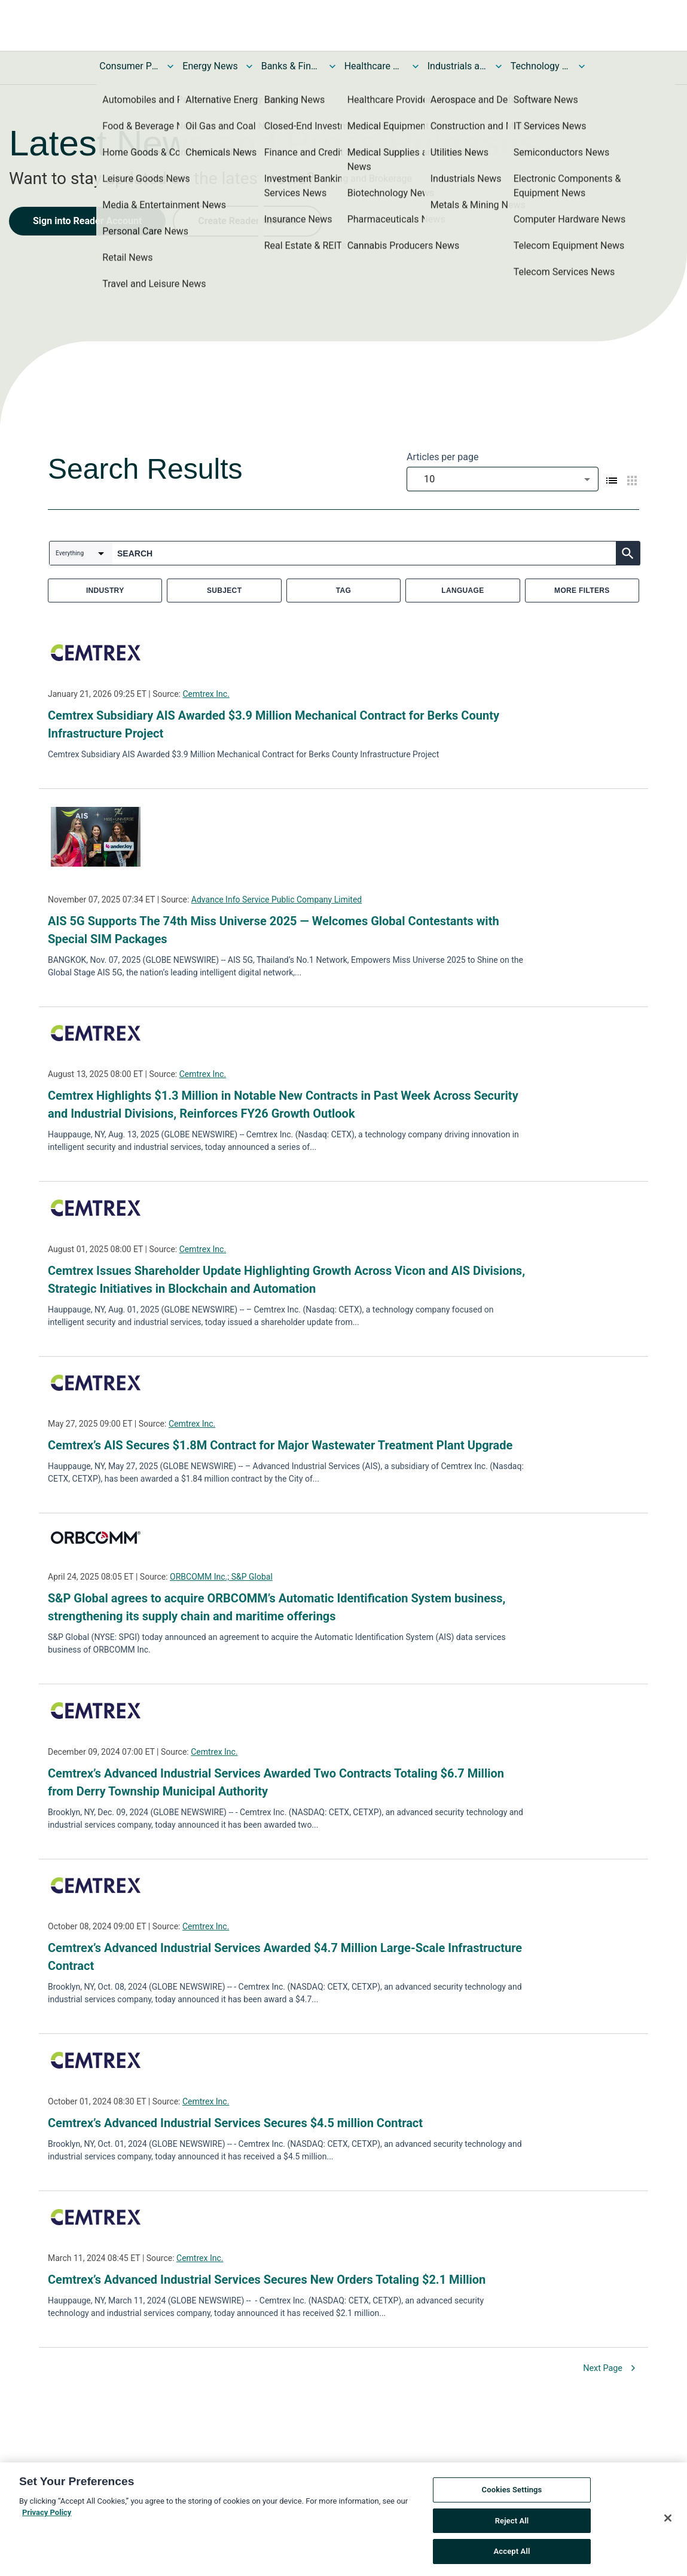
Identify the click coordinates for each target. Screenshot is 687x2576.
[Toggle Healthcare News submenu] (416, 66)
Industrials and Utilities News (457, 66)
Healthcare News (374, 66)
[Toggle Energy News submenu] (249, 66)
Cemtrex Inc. (205, 694)
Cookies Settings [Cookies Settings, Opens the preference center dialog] (512, 2496)
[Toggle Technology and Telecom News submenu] (582, 66)
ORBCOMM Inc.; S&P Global (221, 1576)
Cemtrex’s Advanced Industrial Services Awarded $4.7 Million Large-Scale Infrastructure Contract (285, 1957)
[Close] (668, 2524)
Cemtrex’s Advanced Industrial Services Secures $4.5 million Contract (235, 2123)
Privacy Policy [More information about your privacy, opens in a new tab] (46, 2518)
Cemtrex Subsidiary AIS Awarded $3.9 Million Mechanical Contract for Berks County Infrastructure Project (273, 724)
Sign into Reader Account (87, 221)
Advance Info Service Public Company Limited (276, 899)
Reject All (512, 2526)
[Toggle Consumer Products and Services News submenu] (170, 66)
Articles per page (442, 457)
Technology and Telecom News (540, 66)
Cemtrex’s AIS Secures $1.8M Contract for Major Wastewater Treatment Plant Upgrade (280, 1445)
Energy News (209, 66)
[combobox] (503, 479)
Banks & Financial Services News (291, 66)
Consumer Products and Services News (129, 66)
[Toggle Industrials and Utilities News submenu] (499, 66)
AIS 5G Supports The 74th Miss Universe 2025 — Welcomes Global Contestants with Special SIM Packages (273, 930)
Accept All (512, 2557)
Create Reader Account (247, 221)
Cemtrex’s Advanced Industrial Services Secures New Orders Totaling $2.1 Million (267, 2279)
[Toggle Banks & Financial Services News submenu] (332, 66)
